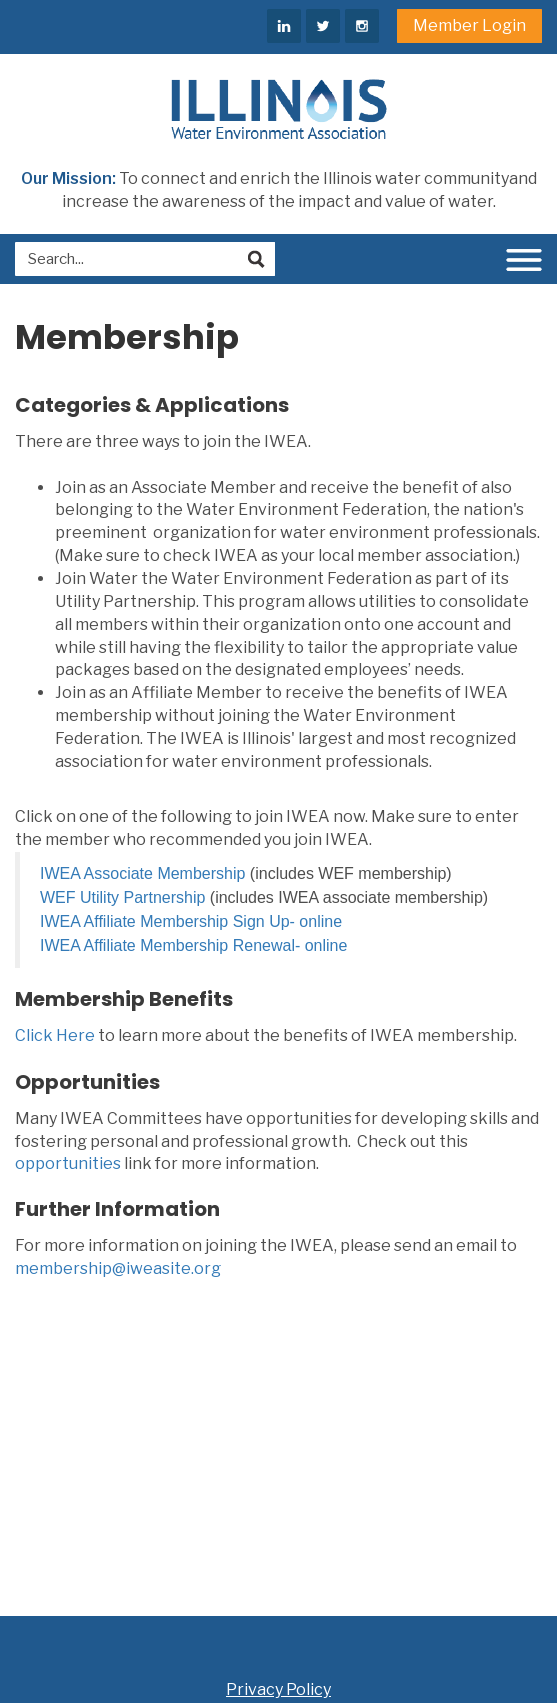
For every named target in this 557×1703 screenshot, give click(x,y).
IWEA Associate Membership (142, 873)
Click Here (55, 1035)
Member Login (469, 25)
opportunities (68, 1163)
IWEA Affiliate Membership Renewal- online (193, 945)
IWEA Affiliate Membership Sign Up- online (191, 921)
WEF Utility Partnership (122, 897)
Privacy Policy (278, 1689)
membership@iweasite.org (118, 1268)
